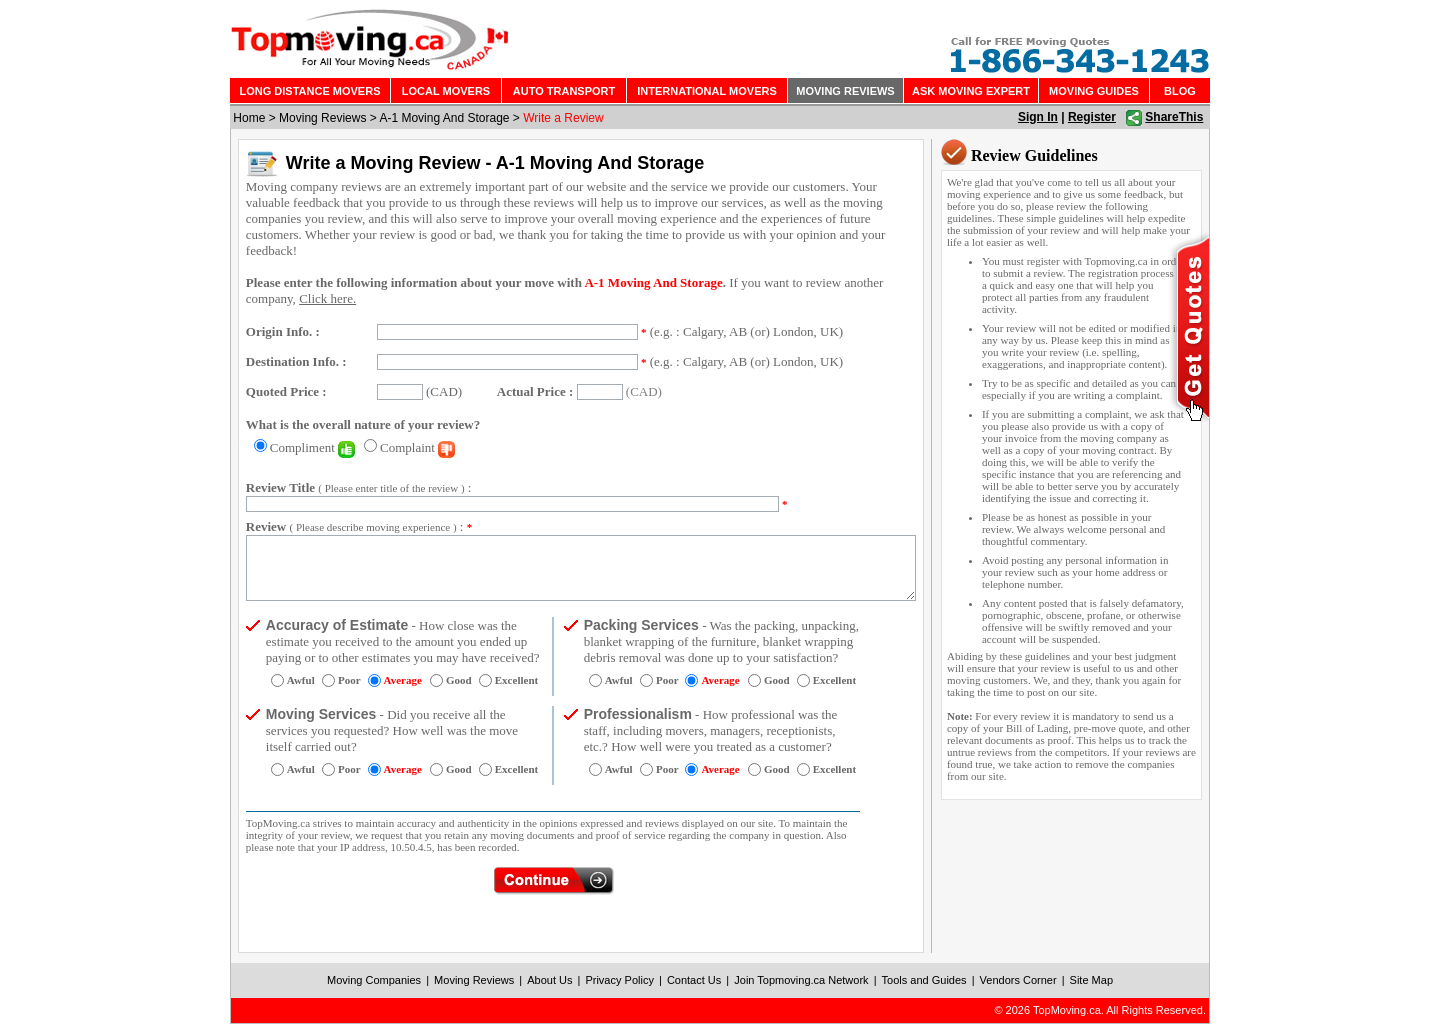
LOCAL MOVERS (446, 91)
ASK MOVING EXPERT (971, 91)
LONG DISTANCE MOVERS (310, 91)
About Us (549, 980)
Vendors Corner (1018, 980)
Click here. (327, 298)
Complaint (417, 447)
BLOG (1180, 91)
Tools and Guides (924, 980)
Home (249, 118)
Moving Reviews (322, 118)
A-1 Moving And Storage (444, 118)
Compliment (312, 447)
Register (1092, 117)
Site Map (1091, 980)
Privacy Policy (619, 980)
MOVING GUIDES (1094, 91)
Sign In (1038, 117)
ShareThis (1174, 117)
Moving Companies (374, 980)
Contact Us (694, 980)
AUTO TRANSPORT (564, 91)
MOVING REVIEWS (845, 91)
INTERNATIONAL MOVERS (707, 91)
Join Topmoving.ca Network (801, 980)
